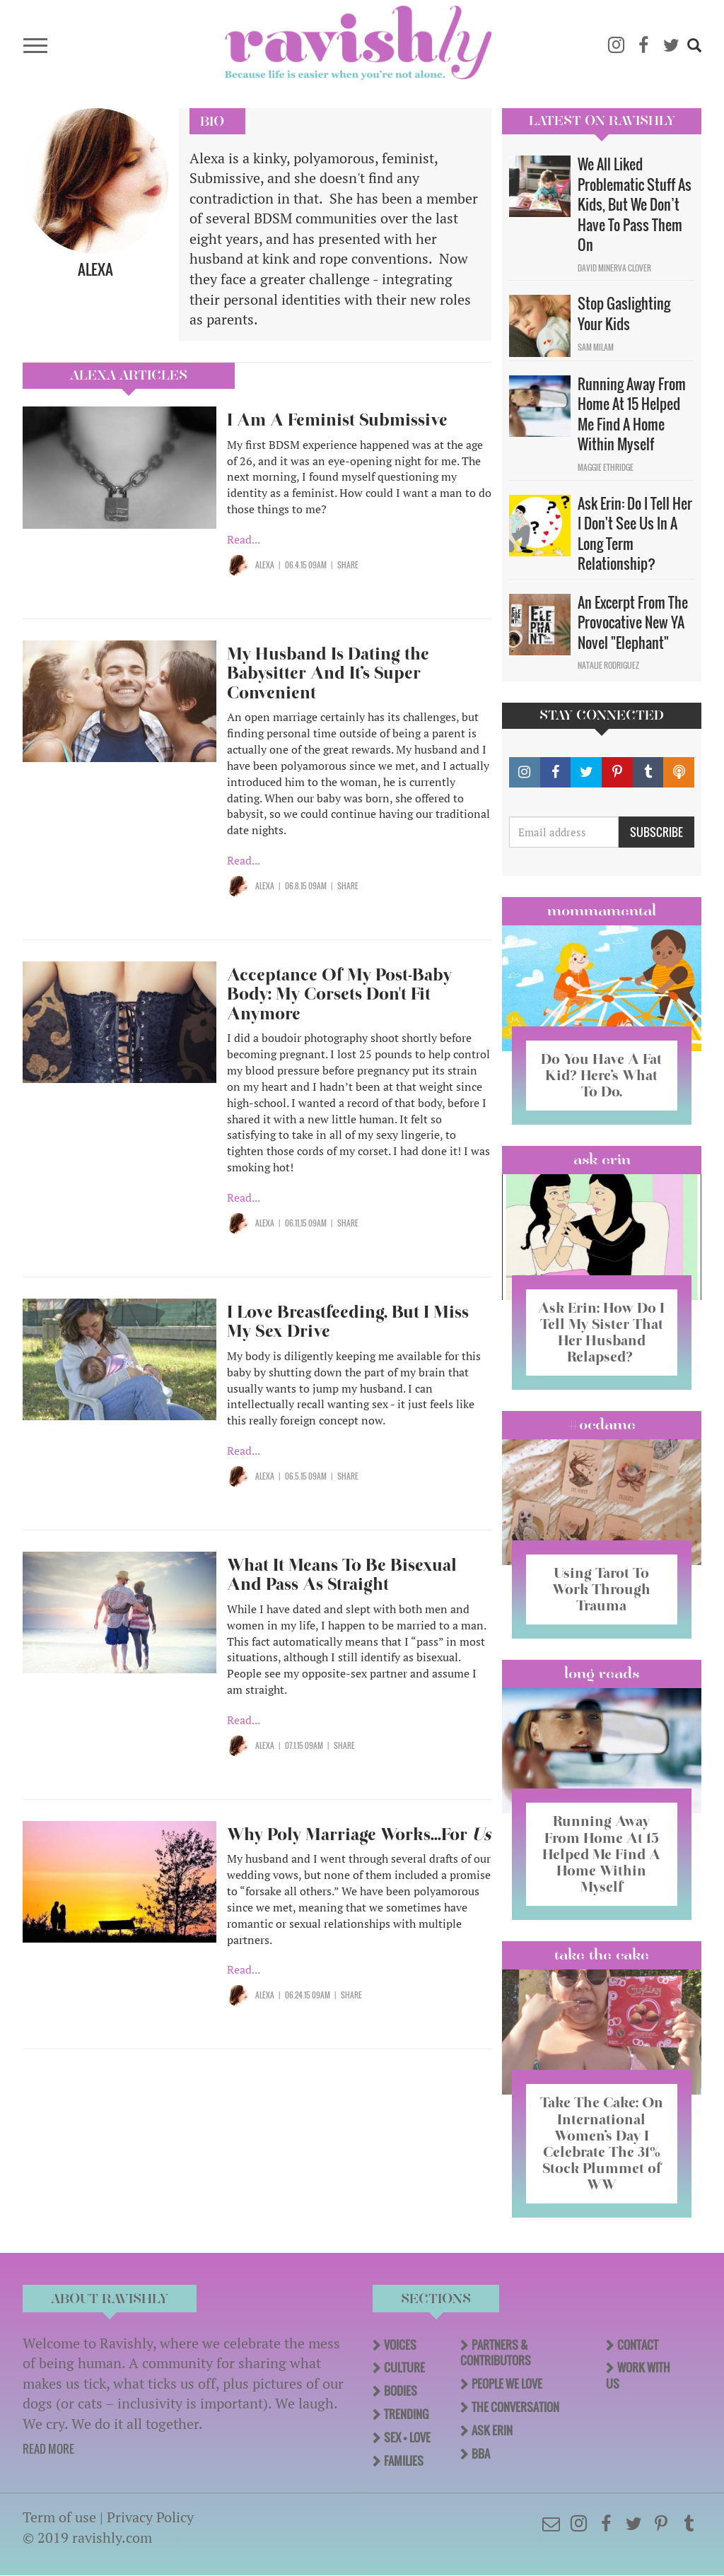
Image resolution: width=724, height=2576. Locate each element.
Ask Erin (602, 1159)
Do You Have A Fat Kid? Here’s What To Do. (601, 1075)
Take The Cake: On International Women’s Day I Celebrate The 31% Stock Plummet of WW (601, 2143)
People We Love (507, 2383)
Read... (243, 539)
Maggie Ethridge (606, 467)
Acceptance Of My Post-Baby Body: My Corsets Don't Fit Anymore (339, 994)
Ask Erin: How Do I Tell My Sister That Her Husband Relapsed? (601, 1332)
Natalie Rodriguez (608, 665)
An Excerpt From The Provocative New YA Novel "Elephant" (633, 622)
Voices (400, 2344)
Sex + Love (407, 2437)
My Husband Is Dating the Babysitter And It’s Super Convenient (328, 673)
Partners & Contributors (495, 2353)
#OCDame (602, 1424)
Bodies (400, 2390)
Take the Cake (601, 1954)
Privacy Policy (150, 2517)
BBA (481, 2453)
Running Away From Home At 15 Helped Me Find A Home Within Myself (632, 414)
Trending (406, 2414)
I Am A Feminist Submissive (337, 420)
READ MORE (48, 2448)
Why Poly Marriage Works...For (359, 1834)
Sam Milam (596, 347)
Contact (637, 2344)
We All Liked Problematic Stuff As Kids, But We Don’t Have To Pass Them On (634, 204)
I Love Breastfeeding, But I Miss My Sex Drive (348, 1321)
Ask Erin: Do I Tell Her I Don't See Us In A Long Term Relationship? (635, 534)
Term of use (59, 2517)
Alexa (264, 564)
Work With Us (638, 2375)
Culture (404, 2367)
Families (404, 2460)
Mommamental (601, 910)
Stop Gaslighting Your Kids (624, 313)
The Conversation (515, 2407)
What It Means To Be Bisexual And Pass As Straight (342, 1575)
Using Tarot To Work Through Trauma (601, 1589)
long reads (602, 1673)
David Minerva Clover (614, 268)
